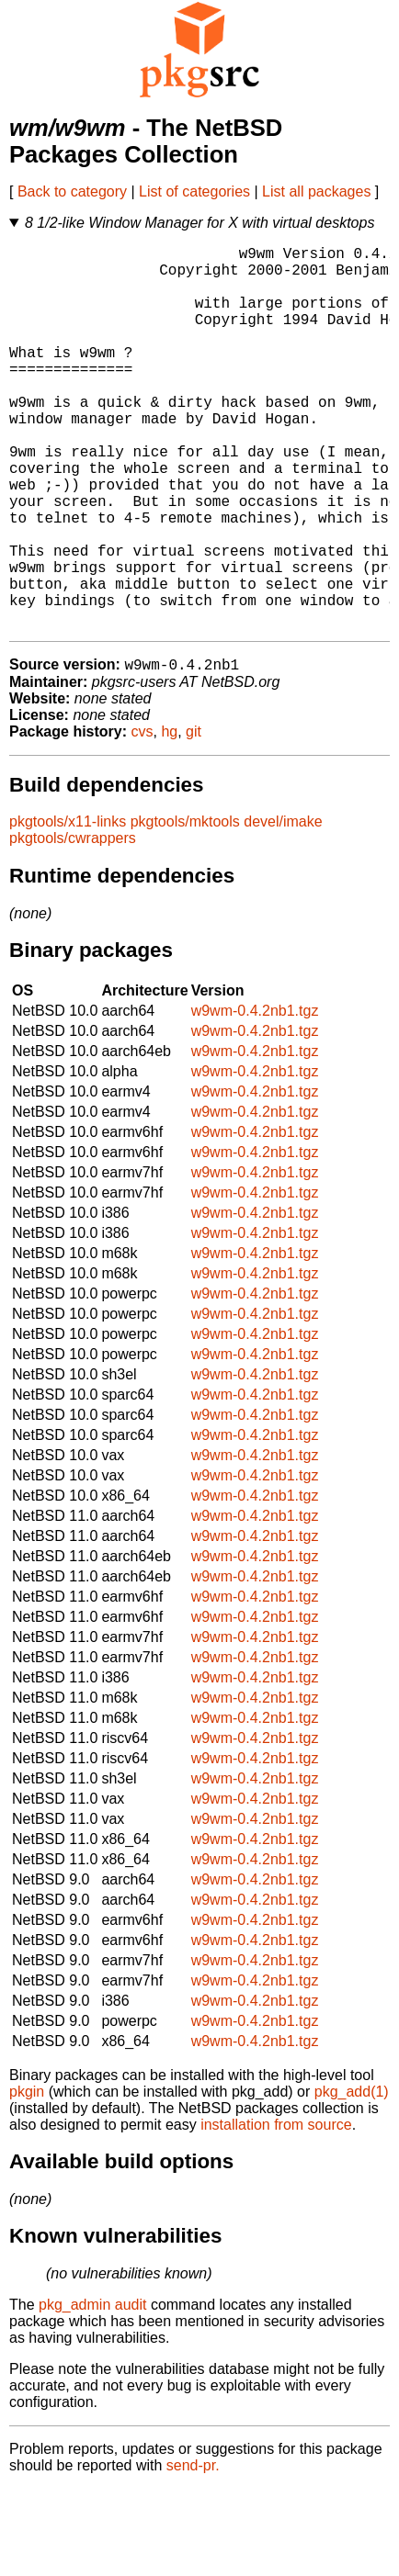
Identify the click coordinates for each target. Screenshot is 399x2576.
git (193, 819)
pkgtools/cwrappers (72, 925)
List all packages (316, 191)
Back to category (72, 191)
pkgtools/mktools (185, 909)
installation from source (276, 2212)
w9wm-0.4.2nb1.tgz (255, 1098)
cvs (142, 819)
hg (169, 819)
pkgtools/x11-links (67, 909)
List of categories (194, 191)
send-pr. (193, 2552)
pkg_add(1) (351, 2179)
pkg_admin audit (92, 2392)
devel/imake (283, 909)
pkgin (26, 2179)
